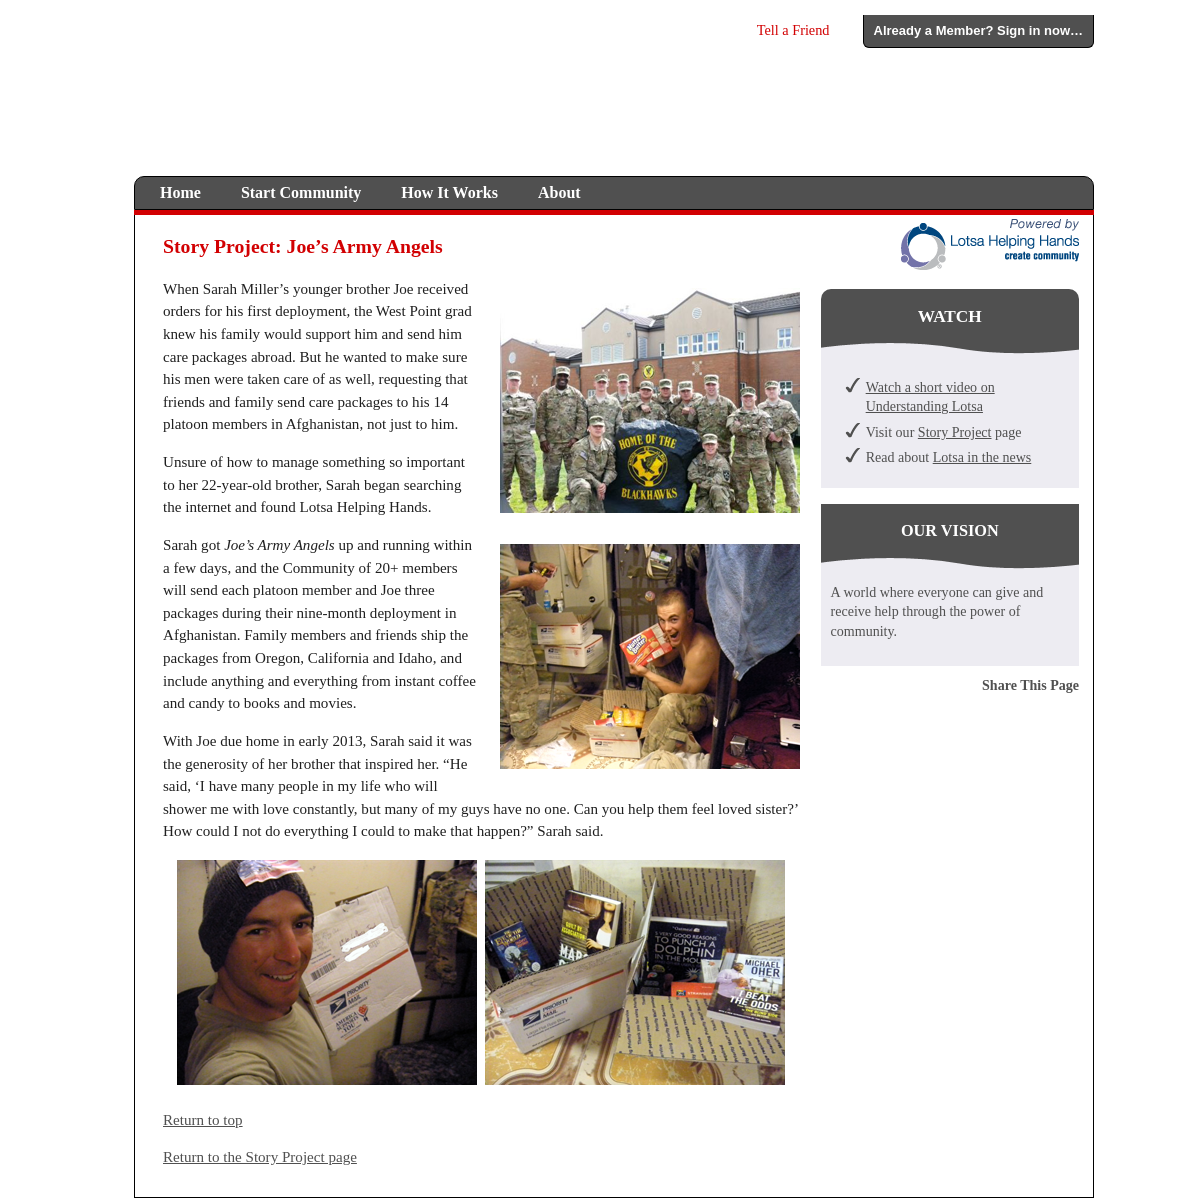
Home (180, 192)
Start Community (301, 192)
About (559, 192)
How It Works (449, 192)
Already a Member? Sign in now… (978, 30)
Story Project (955, 432)
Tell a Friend (793, 30)
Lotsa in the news (982, 457)
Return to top (203, 1120)
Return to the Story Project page (260, 1157)
